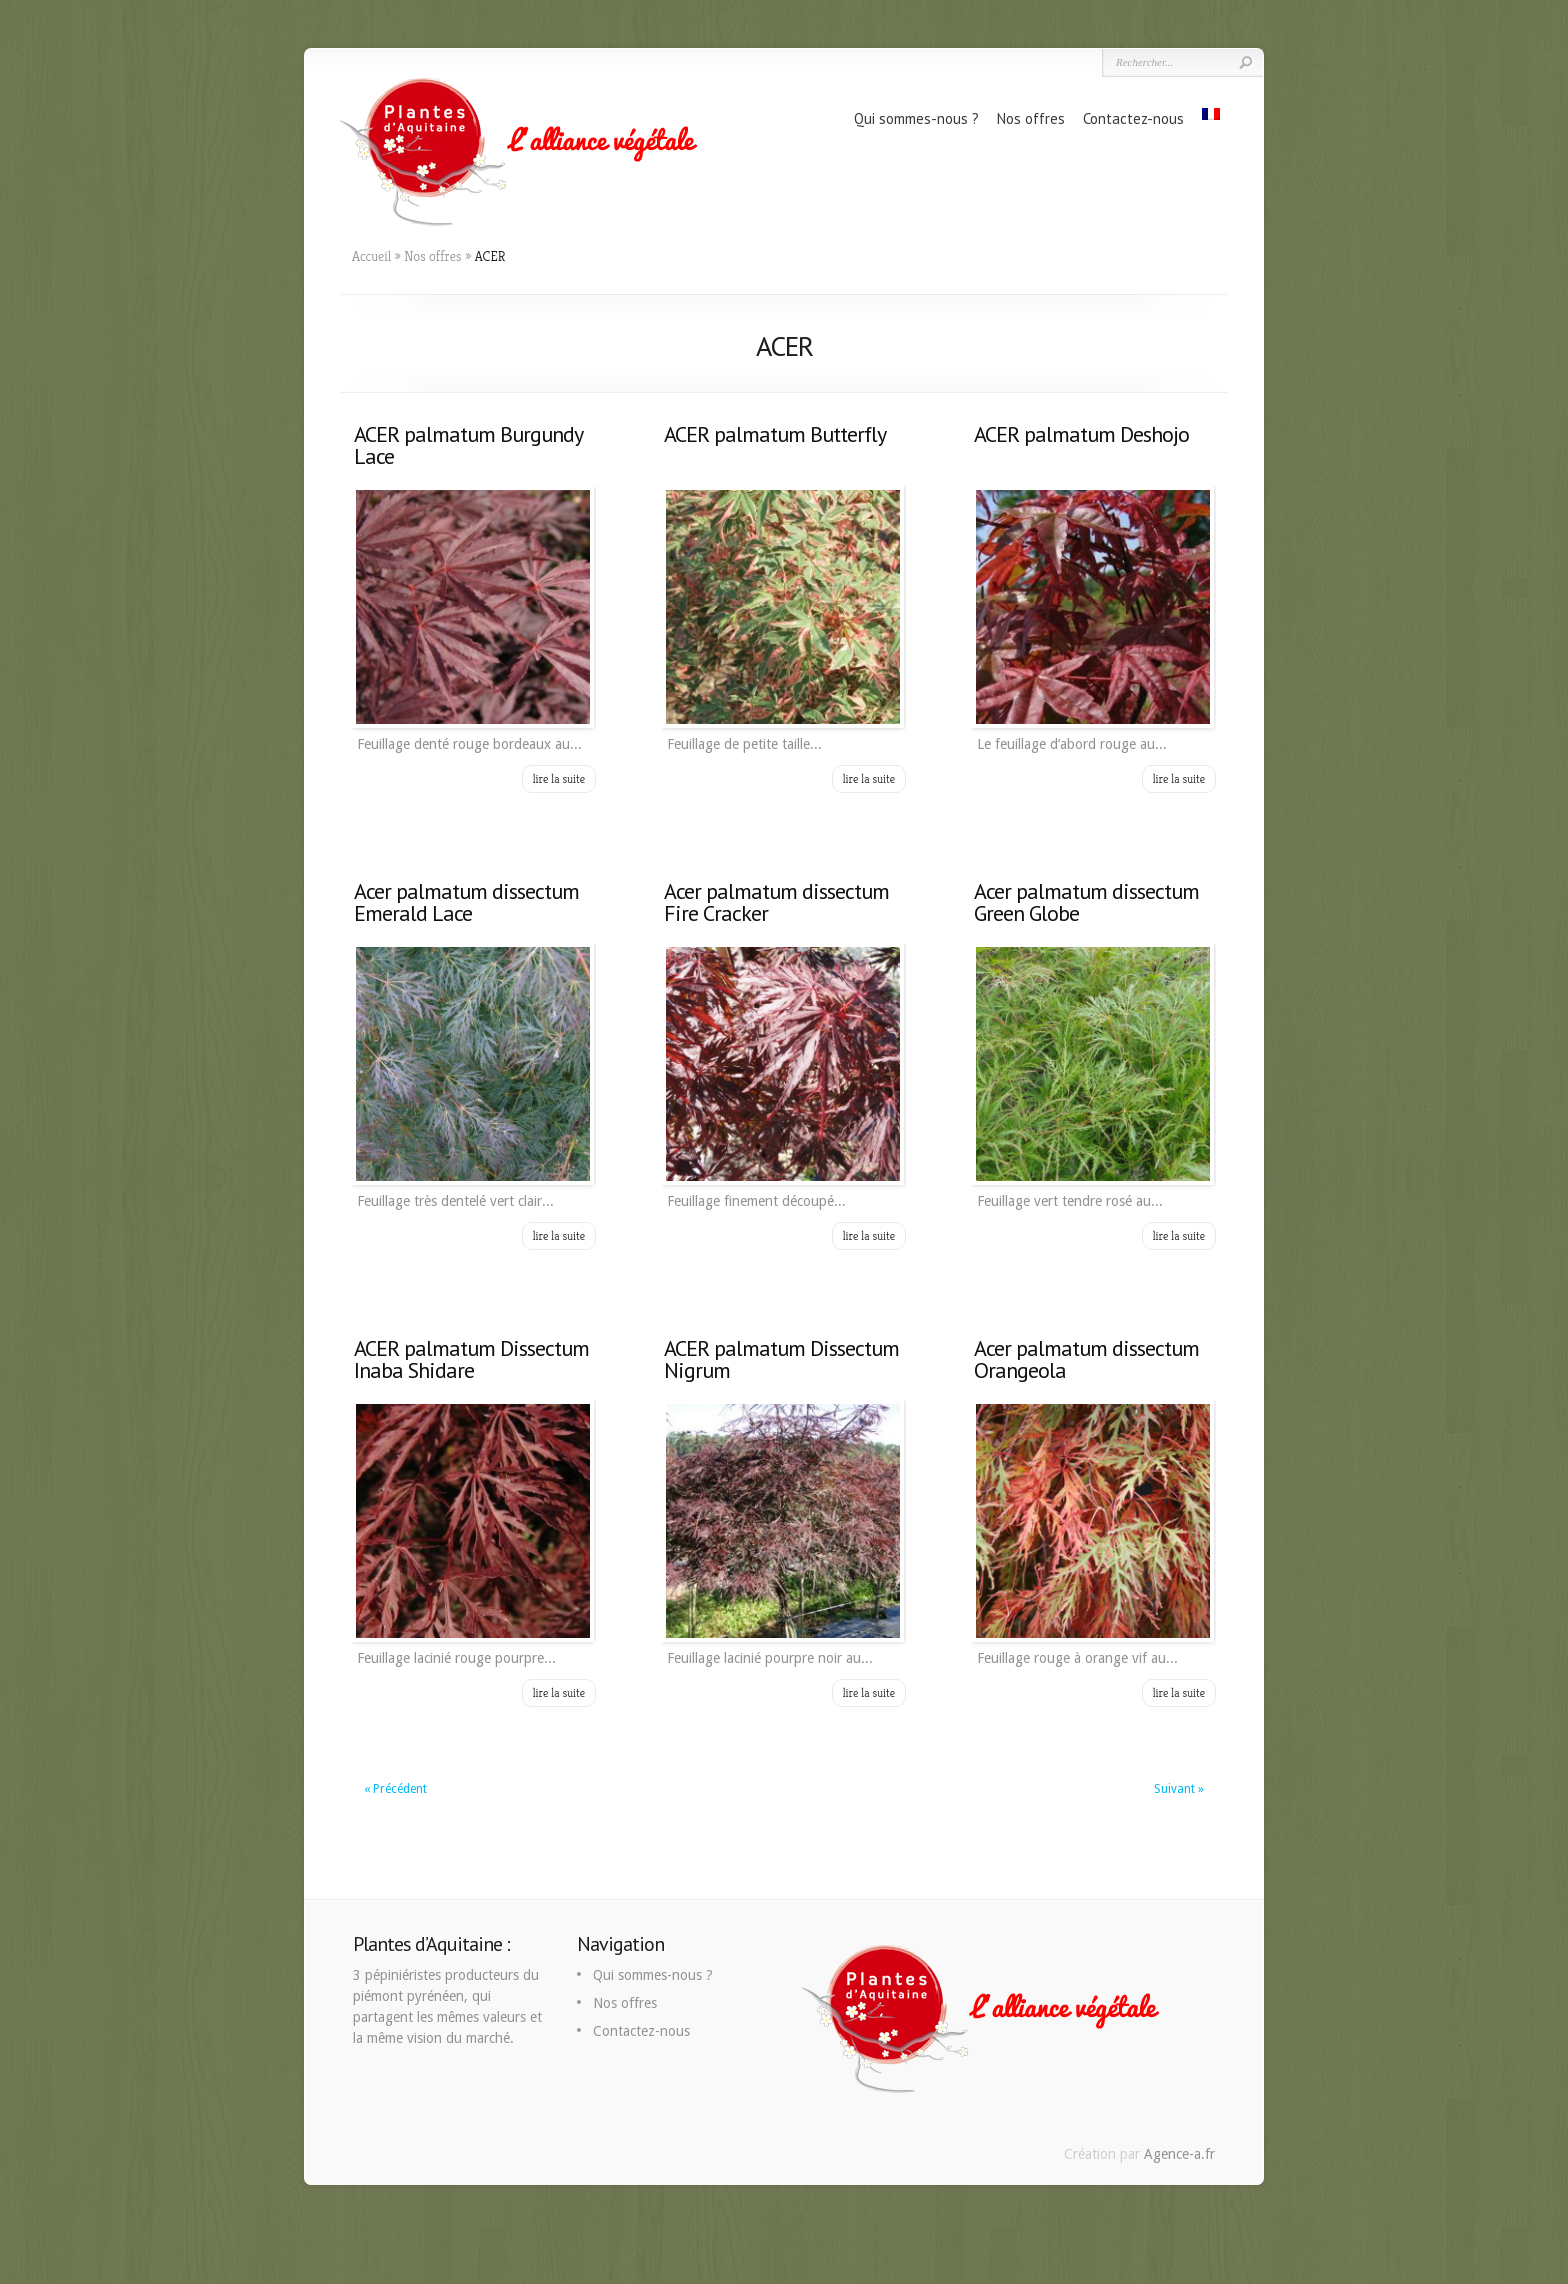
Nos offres (1031, 118)
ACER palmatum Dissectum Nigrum (781, 1359)
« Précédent (395, 1789)
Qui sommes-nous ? (916, 118)
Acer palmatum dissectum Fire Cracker (776, 902)
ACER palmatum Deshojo (1081, 434)
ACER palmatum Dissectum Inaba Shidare (471, 1359)
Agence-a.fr (1179, 2154)
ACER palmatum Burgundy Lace (468, 445)
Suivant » (1179, 1789)
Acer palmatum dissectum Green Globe (1086, 902)
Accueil (371, 256)
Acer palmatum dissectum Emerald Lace (466, 902)
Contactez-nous (1133, 118)
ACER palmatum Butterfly (775, 434)
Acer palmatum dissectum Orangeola (1086, 1359)
